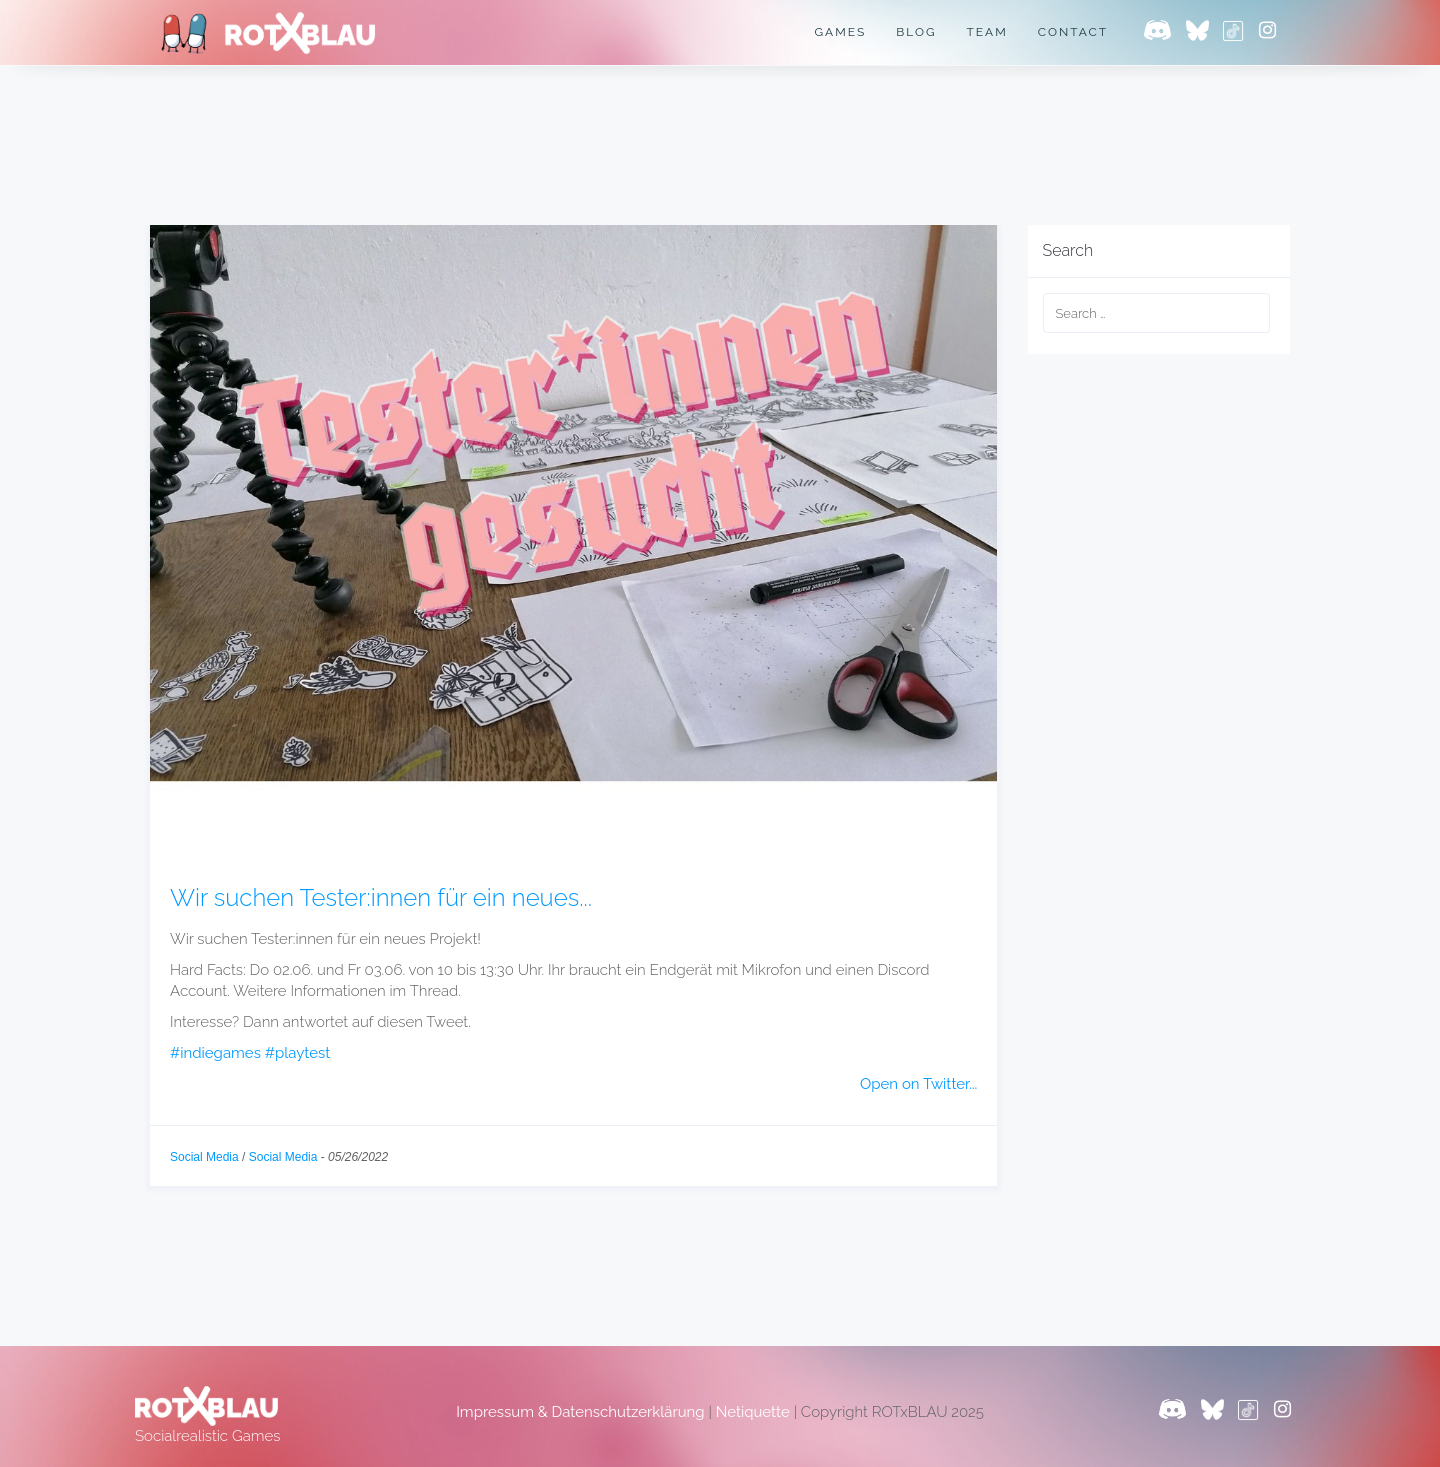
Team (986, 32)
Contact (1072, 32)
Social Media (204, 1157)
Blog (914, 32)
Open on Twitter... (918, 1084)
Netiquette (747, 1412)
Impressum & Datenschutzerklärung (581, 1412)
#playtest (289, 1053)
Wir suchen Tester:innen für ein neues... (381, 897)
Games (837, 32)
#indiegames (212, 1053)
